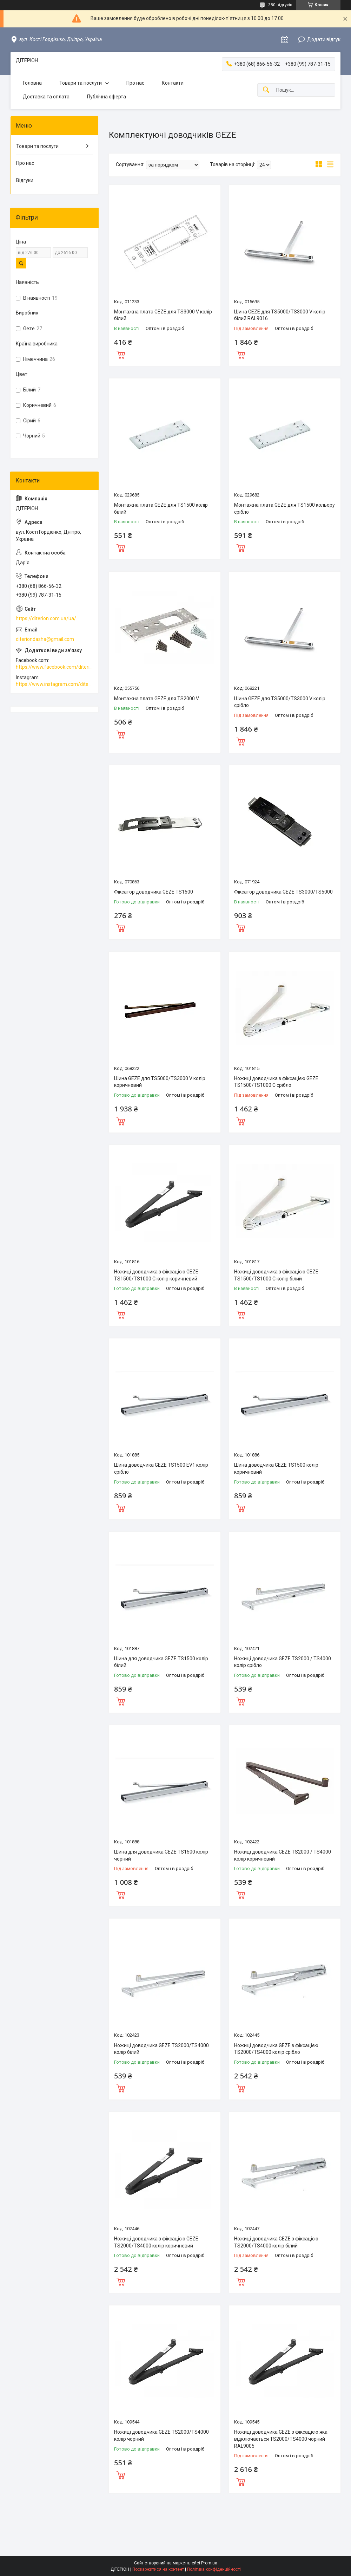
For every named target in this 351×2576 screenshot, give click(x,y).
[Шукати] (266, 90)
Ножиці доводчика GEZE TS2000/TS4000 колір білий (161, 2049)
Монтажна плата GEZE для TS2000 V (156, 698)
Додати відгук (323, 39)
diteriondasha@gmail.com (45, 639)
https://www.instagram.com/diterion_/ (54, 684)
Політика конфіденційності (214, 2569)
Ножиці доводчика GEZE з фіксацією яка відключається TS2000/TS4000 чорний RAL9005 (280, 2438)
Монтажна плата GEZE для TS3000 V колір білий (163, 315)
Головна (32, 83)
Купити (120, 354)
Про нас (135, 83)
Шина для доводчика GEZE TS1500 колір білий (161, 1662)
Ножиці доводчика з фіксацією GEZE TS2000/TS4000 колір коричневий (156, 2242)
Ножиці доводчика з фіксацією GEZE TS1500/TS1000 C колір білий (276, 1275)
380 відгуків (280, 4)
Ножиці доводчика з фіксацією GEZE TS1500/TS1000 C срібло (276, 1082)
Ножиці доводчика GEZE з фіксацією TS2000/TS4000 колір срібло (276, 2049)
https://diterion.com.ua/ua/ (46, 618)
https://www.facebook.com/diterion (54, 667)
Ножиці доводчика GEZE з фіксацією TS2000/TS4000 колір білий (276, 2242)
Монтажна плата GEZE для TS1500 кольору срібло (284, 508)
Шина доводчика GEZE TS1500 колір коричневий (276, 1468)
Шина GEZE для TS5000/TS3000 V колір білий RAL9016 (279, 315)
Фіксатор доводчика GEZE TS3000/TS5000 (283, 892)
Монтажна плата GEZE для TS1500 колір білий (161, 508)
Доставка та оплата (46, 96)
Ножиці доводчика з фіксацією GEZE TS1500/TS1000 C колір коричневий (156, 1275)
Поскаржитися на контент (158, 2569)
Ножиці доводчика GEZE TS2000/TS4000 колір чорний (161, 2435)
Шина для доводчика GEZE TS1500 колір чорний (161, 1855)
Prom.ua (209, 2563)
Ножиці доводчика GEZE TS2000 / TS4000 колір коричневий (282, 1855)
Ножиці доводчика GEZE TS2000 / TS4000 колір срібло (282, 1662)
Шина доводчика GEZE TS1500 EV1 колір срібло (161, 1468)
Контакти (173, 83)
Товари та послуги (80, 83)
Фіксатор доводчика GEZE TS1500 (153, 892)
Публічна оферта (106, 96)
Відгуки (24, 180)
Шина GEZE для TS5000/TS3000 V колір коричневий (159, 1082)
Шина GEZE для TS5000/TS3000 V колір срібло (279, 702)
